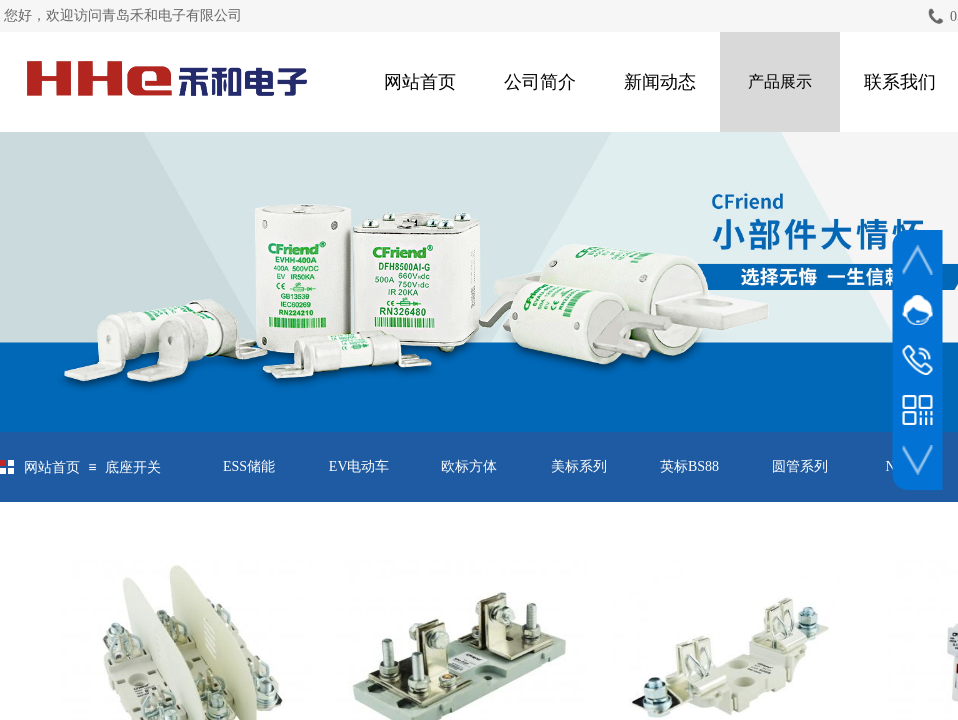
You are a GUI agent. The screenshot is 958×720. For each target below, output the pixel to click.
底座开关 (133, 467)
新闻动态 (660, 82)
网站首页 (420, 82)
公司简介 (540, 82)
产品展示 (780, 81)
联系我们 (900, 82)
